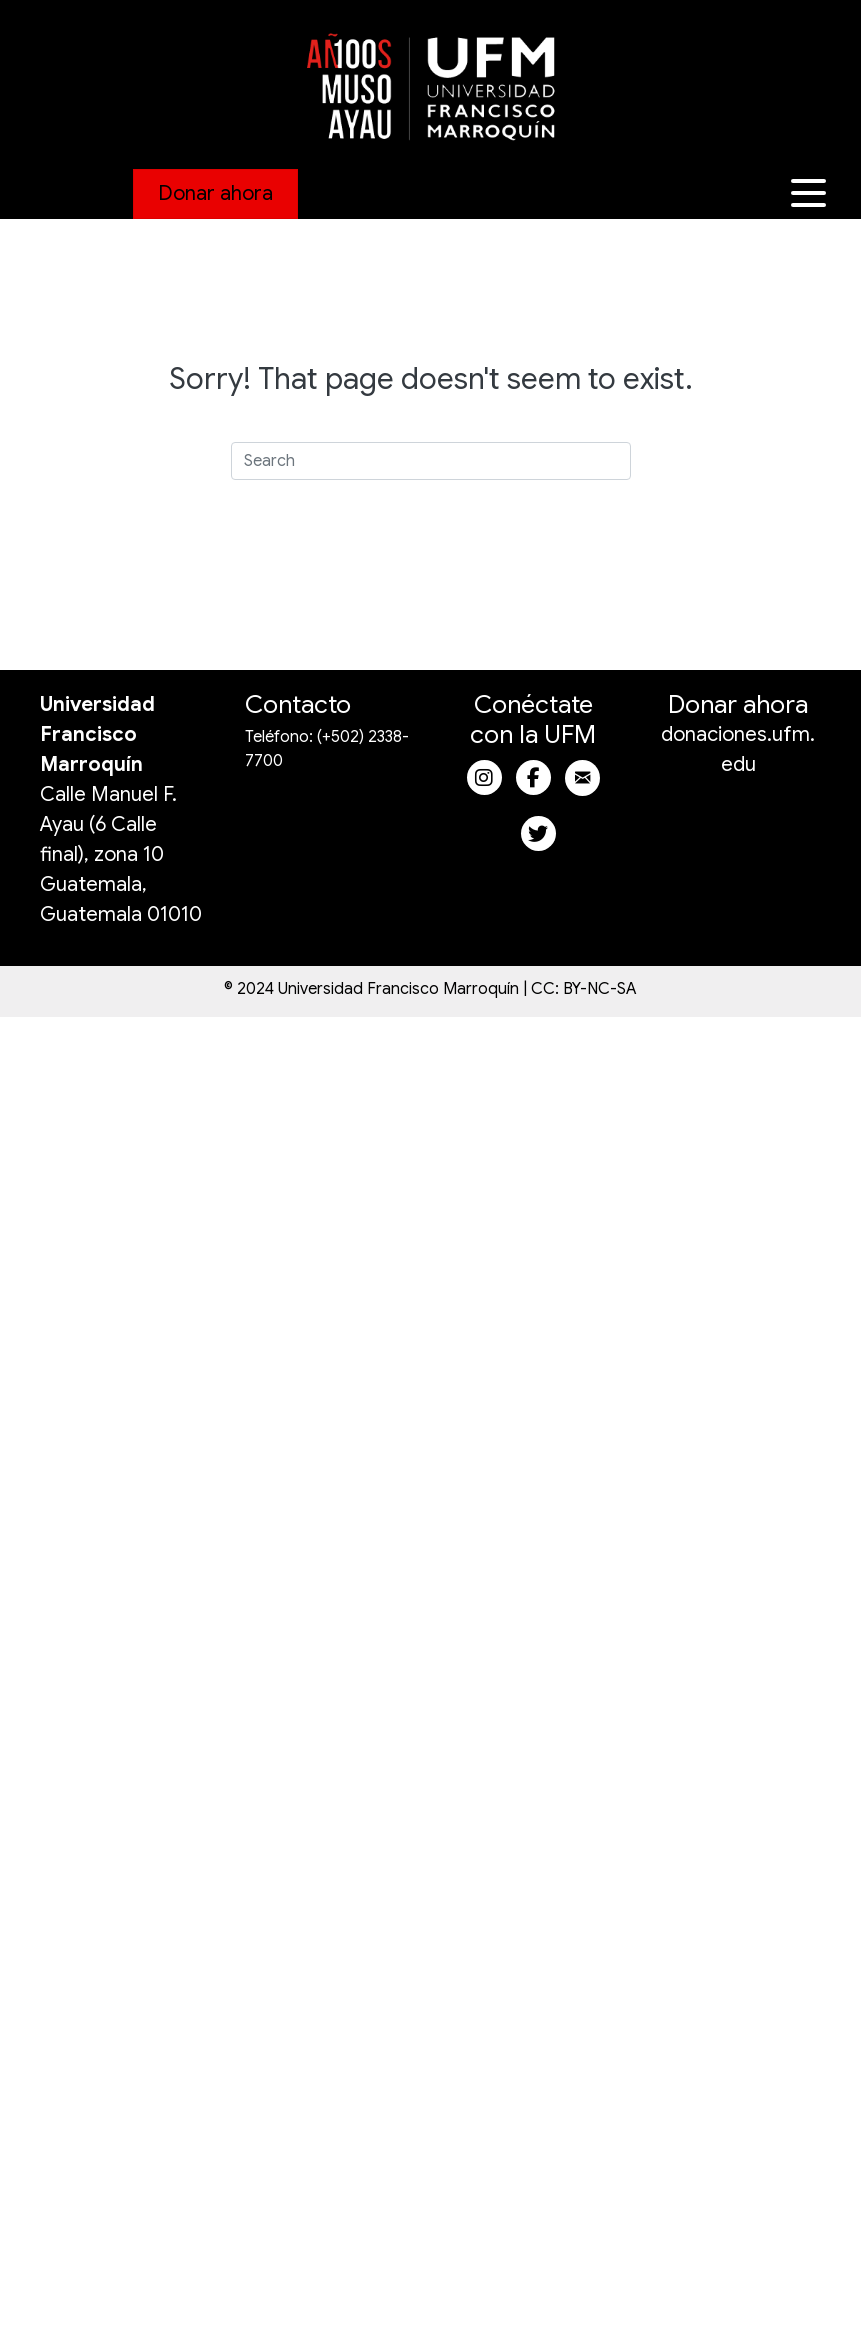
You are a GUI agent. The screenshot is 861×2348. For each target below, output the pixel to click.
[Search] (431, 461)
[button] (811, 193)
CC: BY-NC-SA (584, 989)
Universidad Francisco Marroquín (97, 734)
